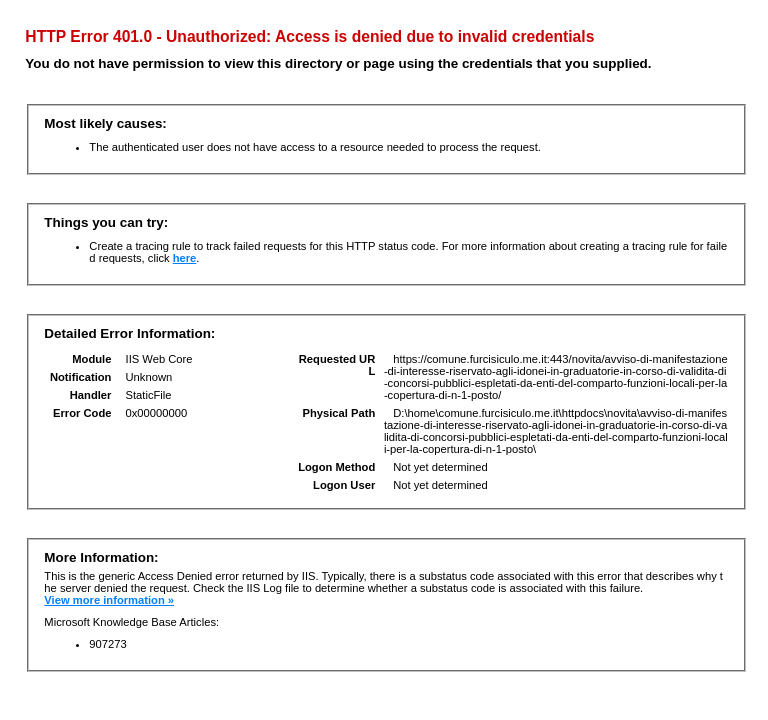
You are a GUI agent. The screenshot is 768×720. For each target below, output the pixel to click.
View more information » (109, 600)
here (185, 258)
